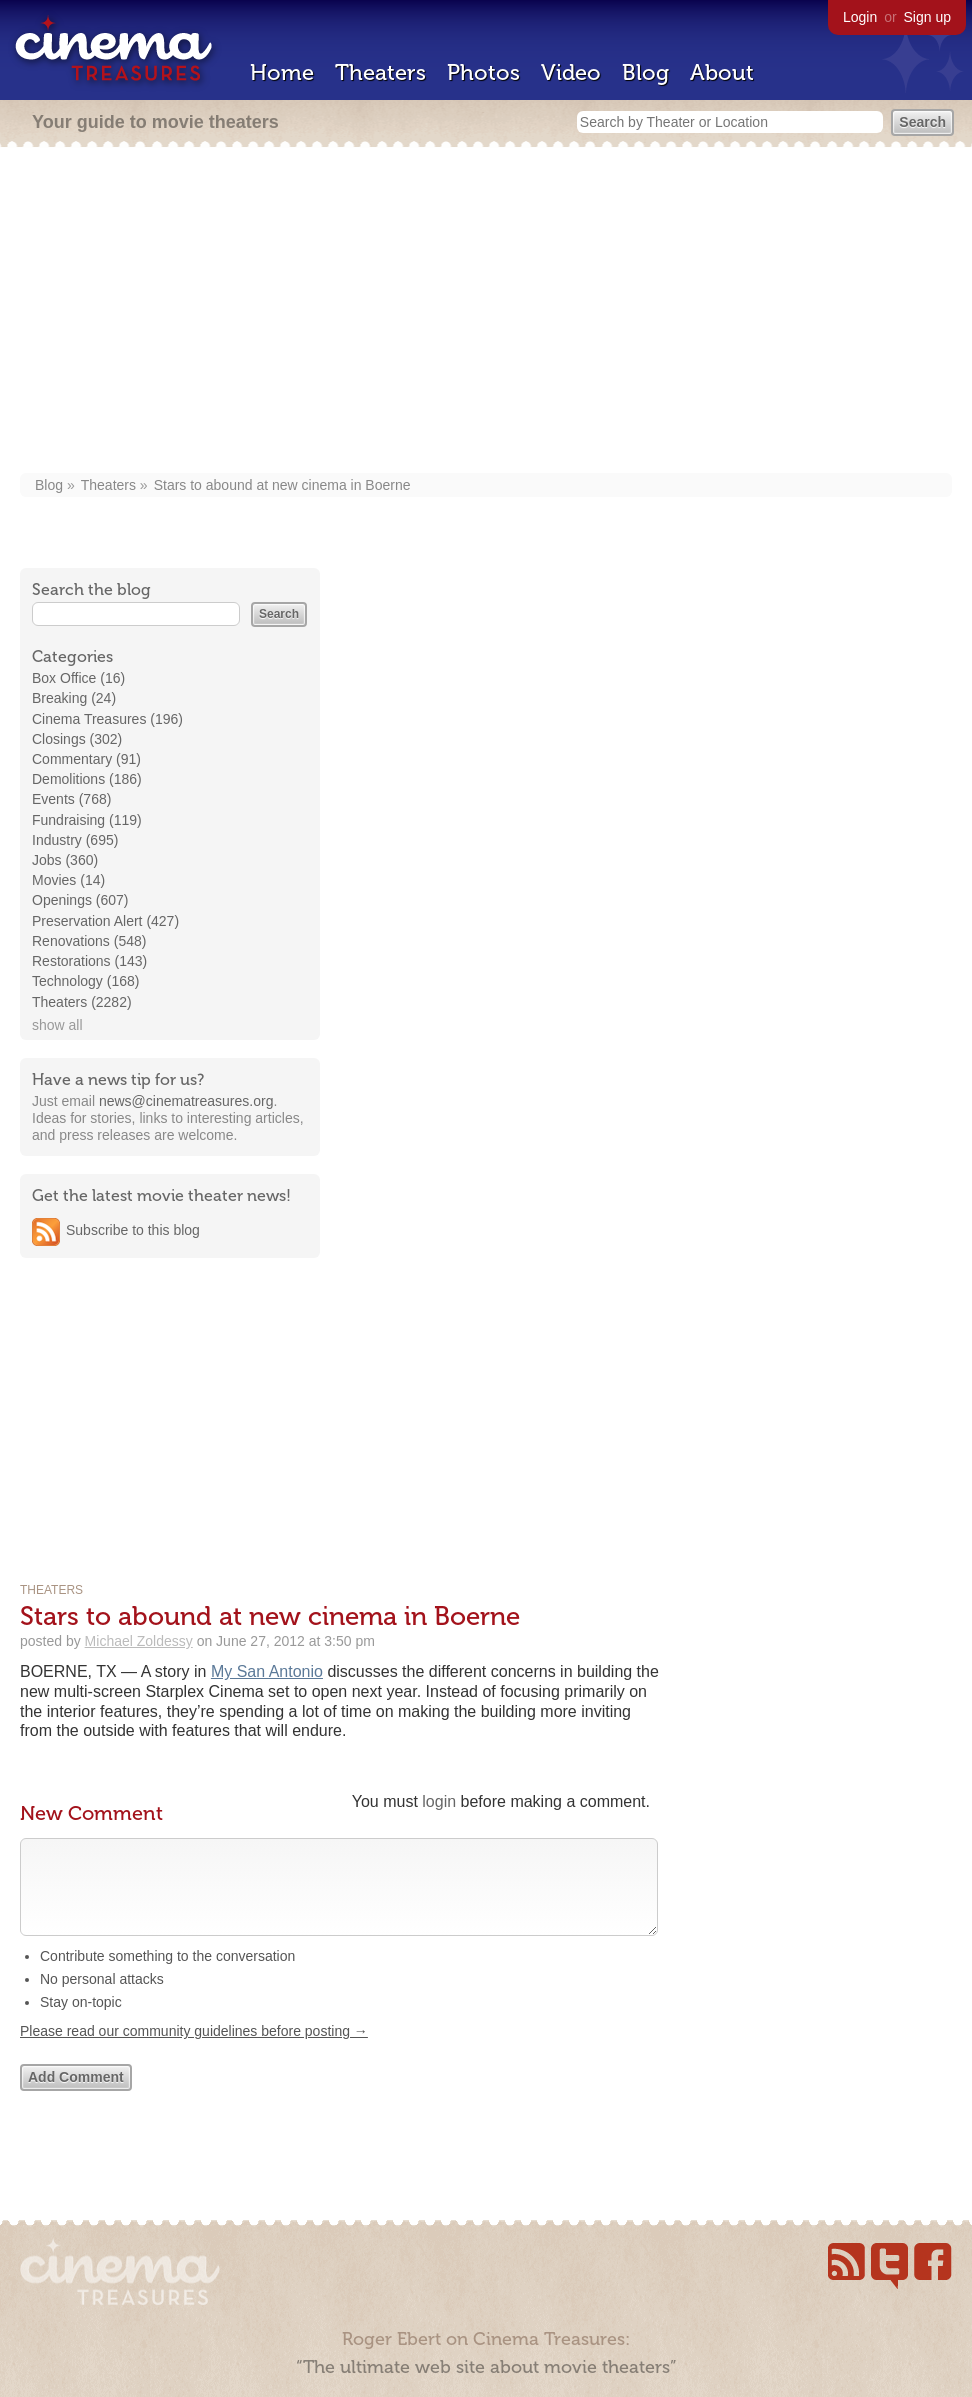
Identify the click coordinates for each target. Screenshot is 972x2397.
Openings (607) (80, 900)
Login (860, 17)
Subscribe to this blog (133, 1230)
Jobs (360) (65, 860)
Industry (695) (75, 840)
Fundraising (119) (87, 820)
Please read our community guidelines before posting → (194, 2051)
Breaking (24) (74, 698)
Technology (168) (85, 981)
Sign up (927, 17)
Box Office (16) (78, 678)
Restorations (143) (89, 961)
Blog (645, 72)
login (439, 1801)
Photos (483, 72)
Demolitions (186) (87, 779)
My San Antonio (267, 1671)
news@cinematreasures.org (186, 1101)
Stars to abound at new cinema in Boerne (282, 485)
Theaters (380, 72)
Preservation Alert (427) (105, 921)
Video (571, 72)
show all (57, 1025)
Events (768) (71, 799)
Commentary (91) (86, 759)
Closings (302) (77, 739)
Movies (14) (68, 880)
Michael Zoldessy (139, 1641)
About (722, 72)
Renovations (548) (89, 941)
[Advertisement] (486, 312)
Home (282, 72)
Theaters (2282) (82, 1002)
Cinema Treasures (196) (107, 719)
